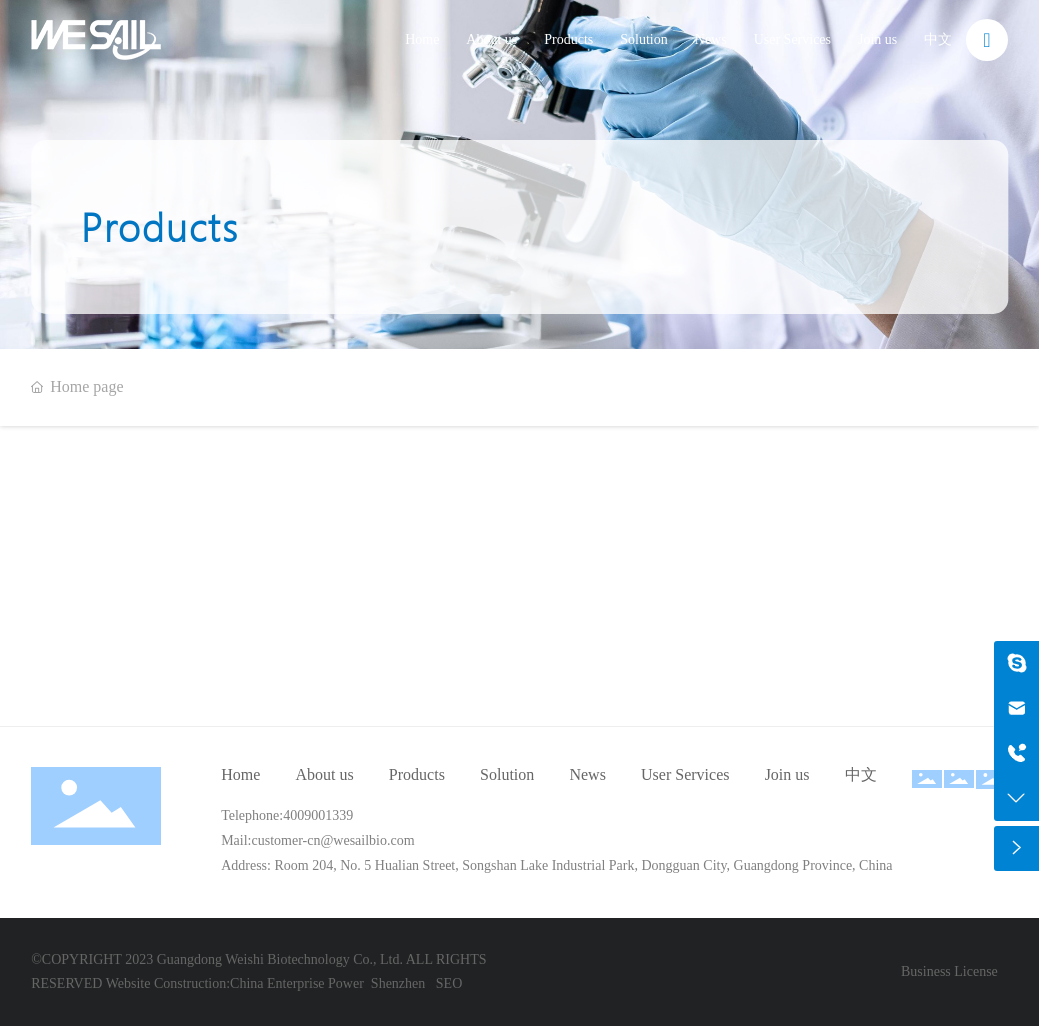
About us (491, 39)
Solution (643, 39)
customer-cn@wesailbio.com (333, 840)
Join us (877, 39)
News (711, 39)
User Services (792, 39)
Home (422, 39)
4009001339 (318, 815)
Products (568, 39)
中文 (938, 39)
